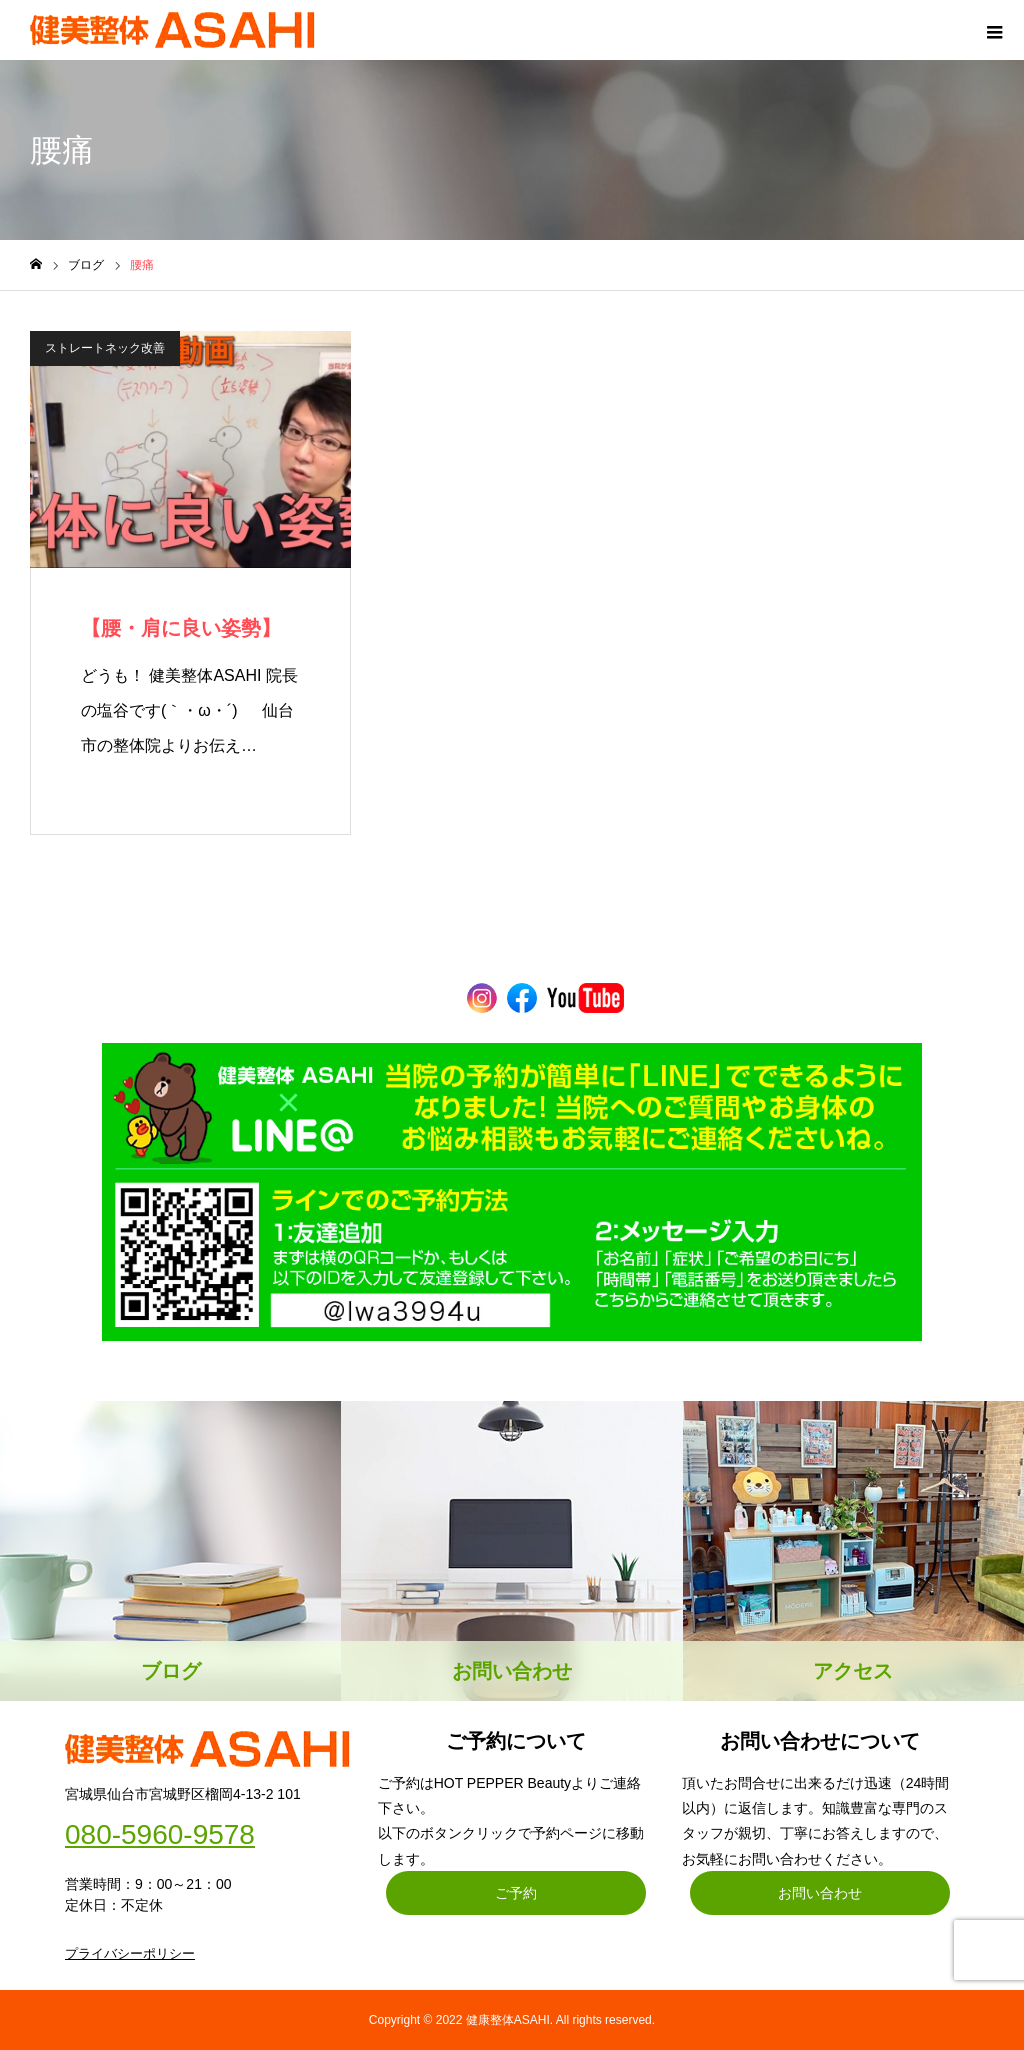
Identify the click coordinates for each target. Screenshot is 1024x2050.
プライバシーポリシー (130, 1953)
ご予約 (516, 1893)
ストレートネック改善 (105, 348)
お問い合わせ (820, 1893)
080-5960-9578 (160, 1835)
